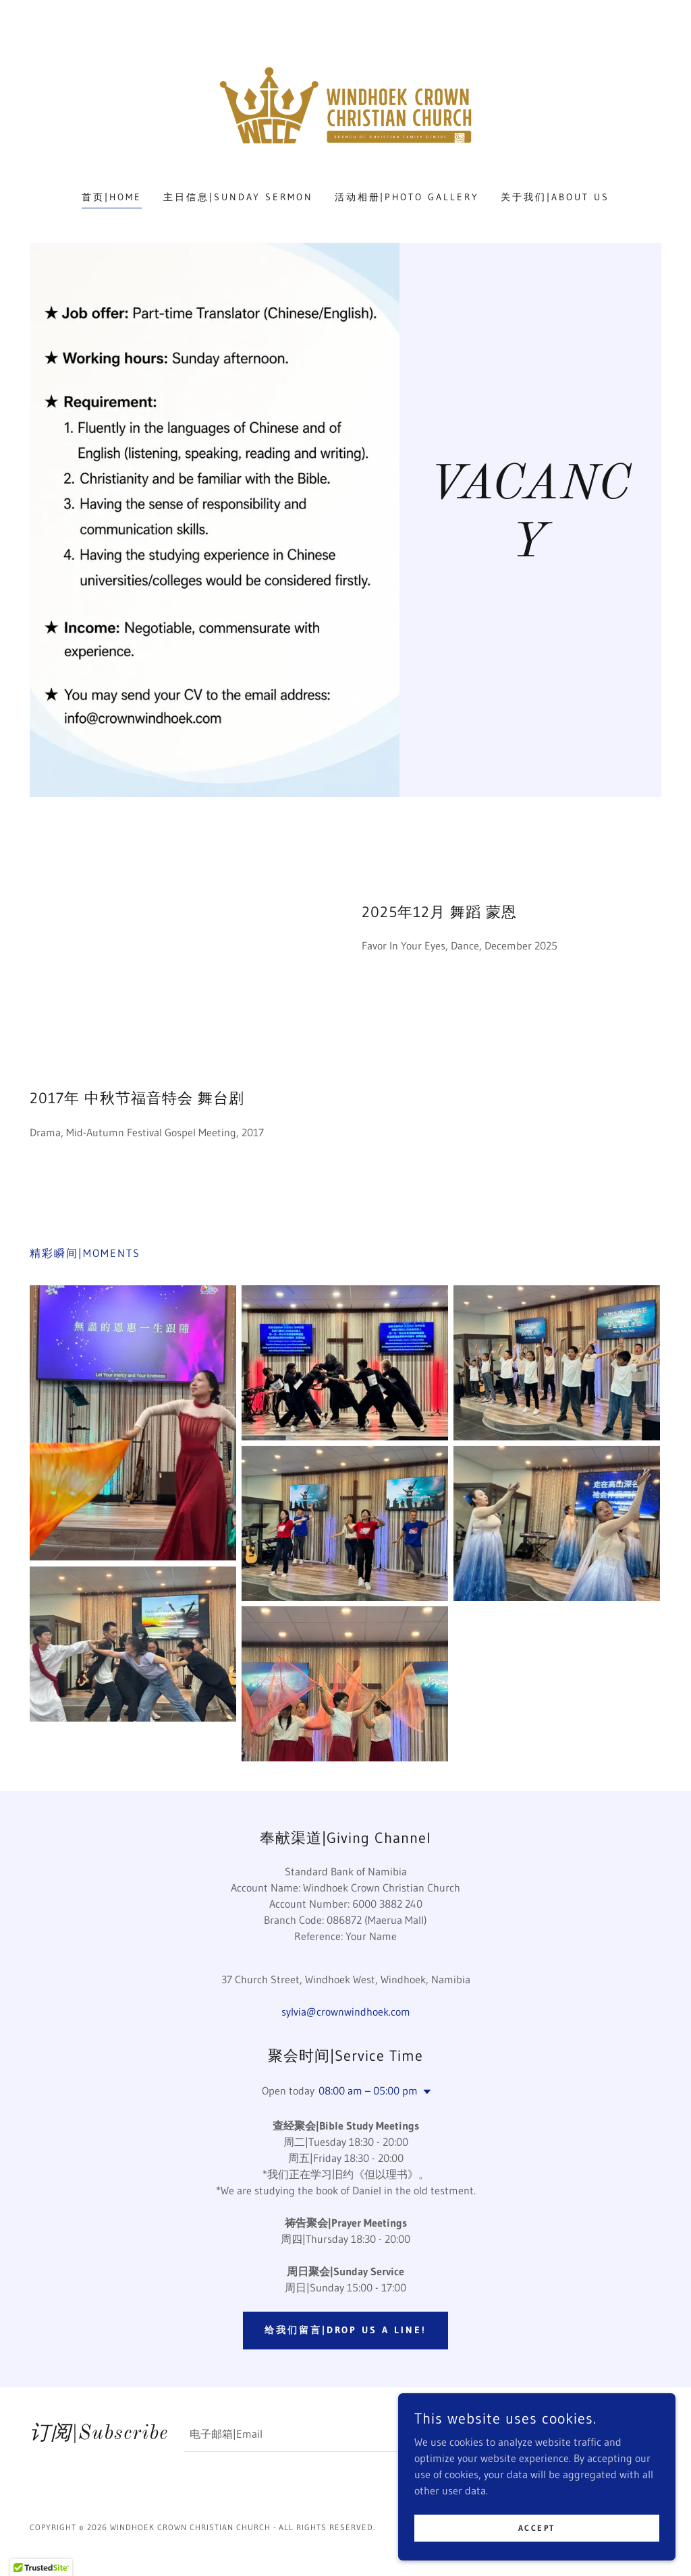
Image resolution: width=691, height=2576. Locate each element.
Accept (539, 2528)
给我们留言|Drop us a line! (346, 2330)
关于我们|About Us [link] (555, 197)
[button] (424, 2091)
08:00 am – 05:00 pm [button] (368, 2090)
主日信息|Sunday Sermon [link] (238, 197)
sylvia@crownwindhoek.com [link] (345, 2011)
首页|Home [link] (112, 197)
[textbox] (354, 2436)
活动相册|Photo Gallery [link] (407, 197)
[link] (345, 104)
